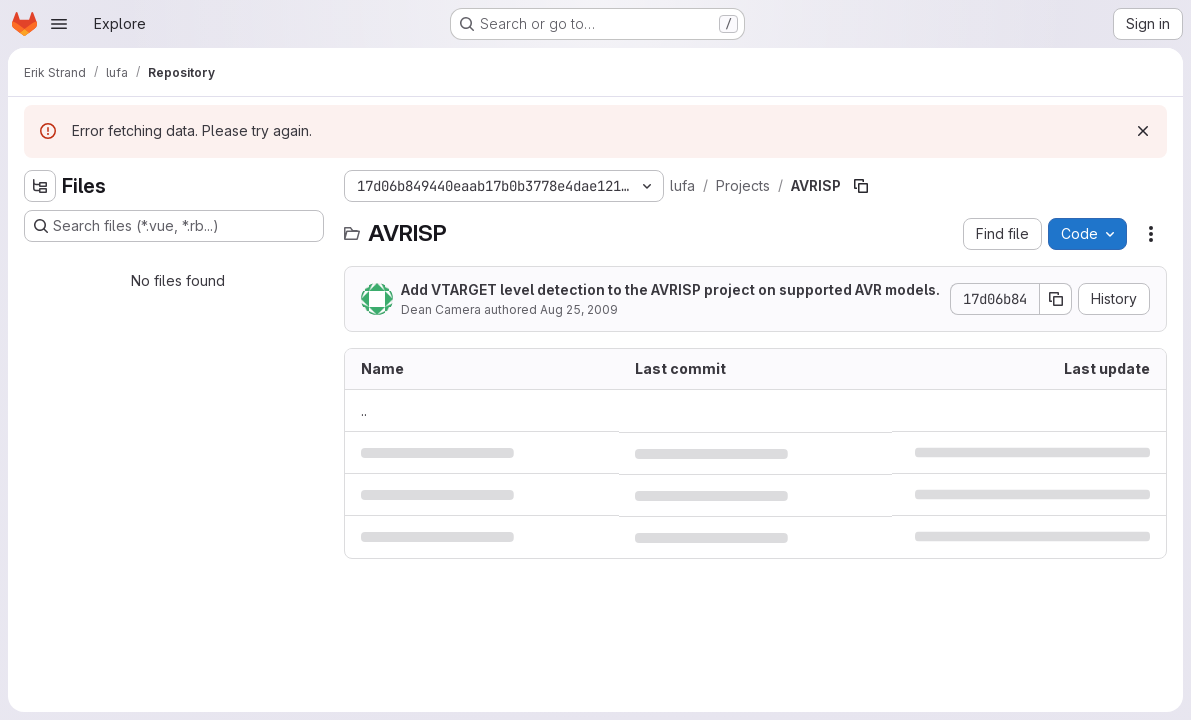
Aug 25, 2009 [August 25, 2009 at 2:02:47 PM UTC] (579, 309)
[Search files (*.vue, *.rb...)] (174, 226)
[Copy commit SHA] (1056, 299)
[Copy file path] (861, 186)
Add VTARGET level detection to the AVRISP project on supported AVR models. (670, 289)
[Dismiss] (1143, 131)
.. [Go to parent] (364, 410)
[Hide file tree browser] (40, 186)
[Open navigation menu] (59, 24)
